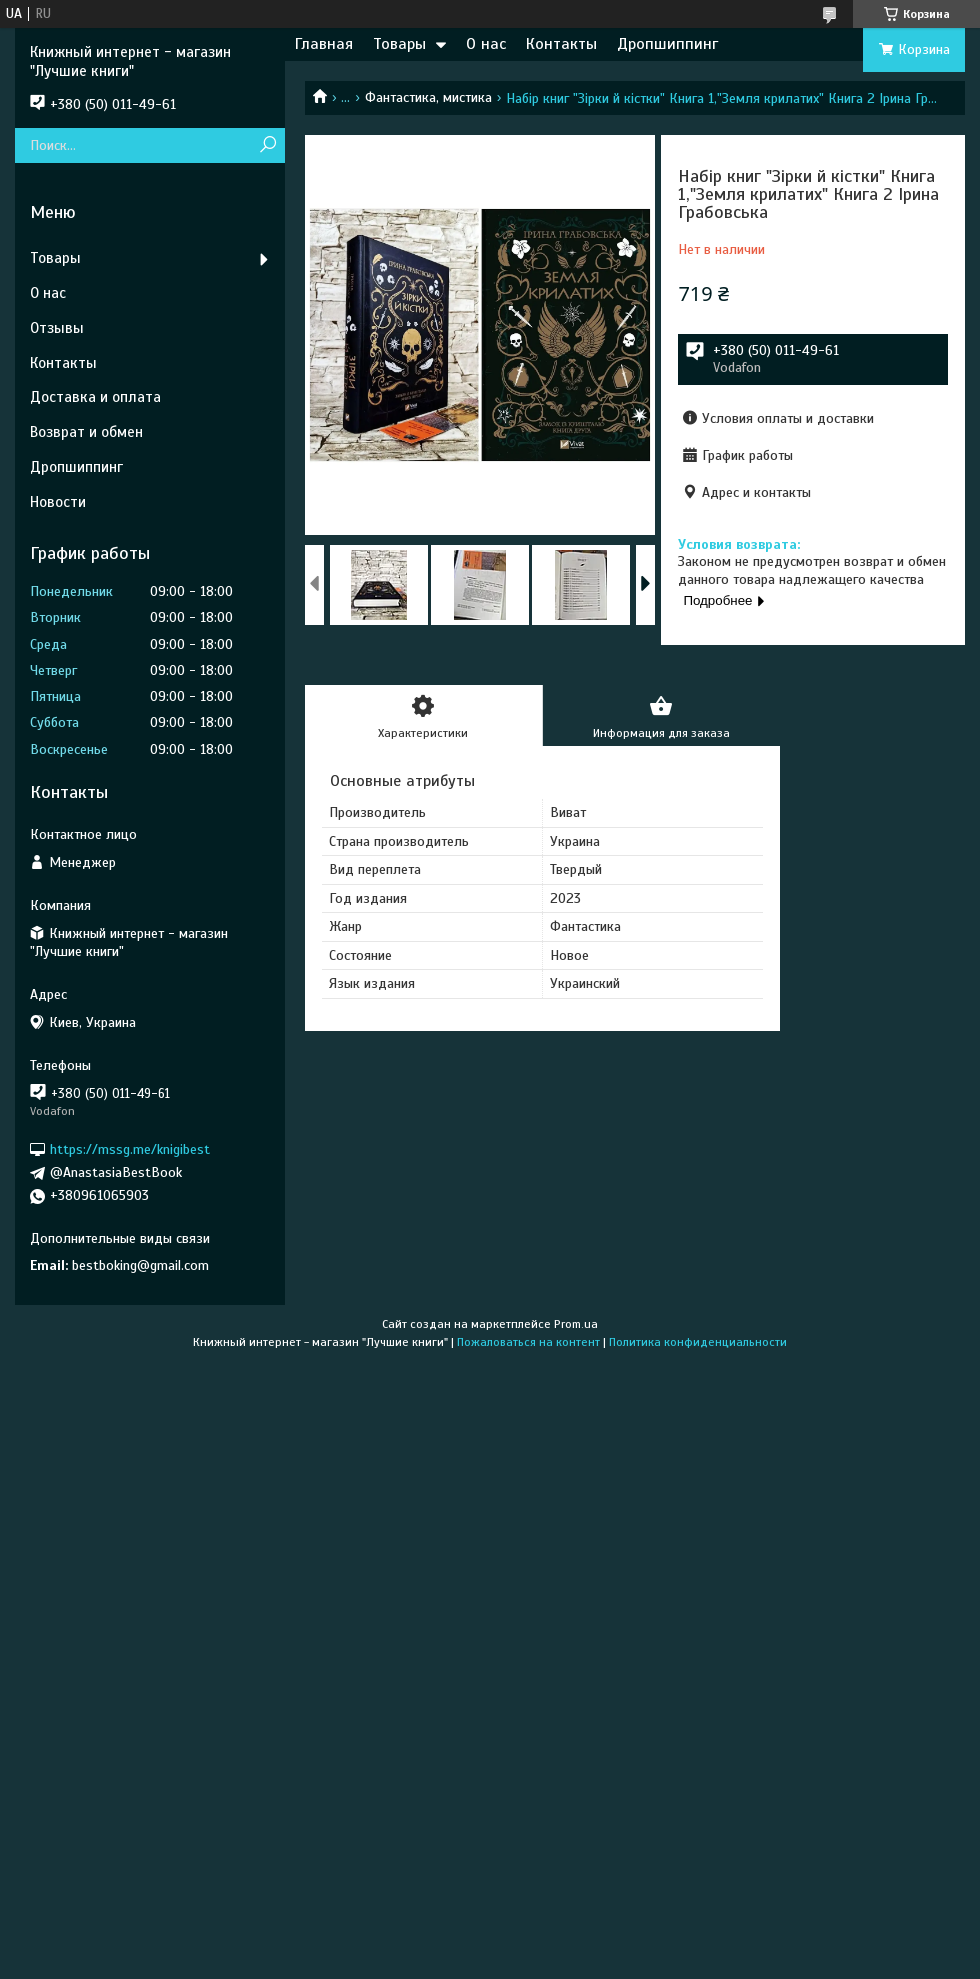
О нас (486, 44)
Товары (399, 44)
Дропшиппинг (667, 44)
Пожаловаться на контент (528, 1342)
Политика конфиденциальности (698, 1342)
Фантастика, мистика (428, 97)
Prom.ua (576, 1324)
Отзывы (57, 328)
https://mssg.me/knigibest (130, 1149)
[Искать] (267, 145)
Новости (58, 502)
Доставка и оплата (95, 397)
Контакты (561, 44)
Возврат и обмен (86, 432)
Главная (324, 44)
